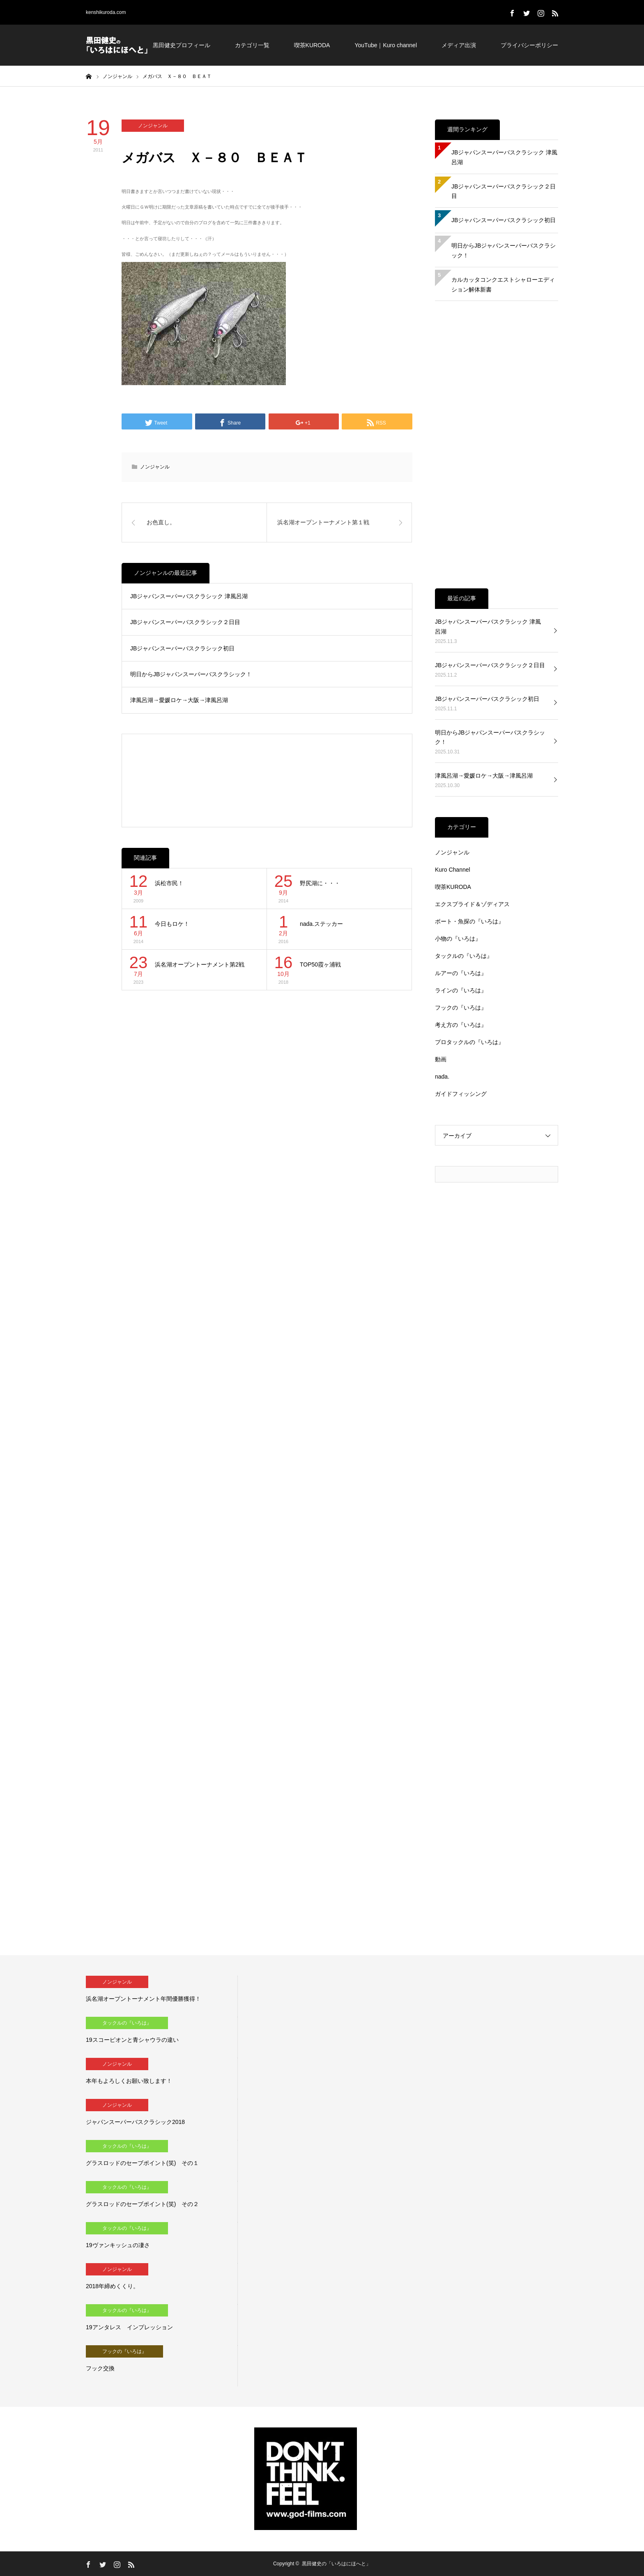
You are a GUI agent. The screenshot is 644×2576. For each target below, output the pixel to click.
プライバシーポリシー (529, 45)
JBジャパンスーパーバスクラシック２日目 (185, 622)
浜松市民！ (169, 883)
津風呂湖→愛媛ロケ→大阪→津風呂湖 (179, 700)
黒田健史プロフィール (181, 45)
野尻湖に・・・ (320, 883)
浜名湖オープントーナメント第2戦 (199, 964)
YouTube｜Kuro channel (385, 45)
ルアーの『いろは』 (461, 973)
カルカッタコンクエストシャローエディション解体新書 (503, 284)
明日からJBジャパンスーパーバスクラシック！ (191, 674)
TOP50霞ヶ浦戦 (320, 964)
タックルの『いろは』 (463, 956)
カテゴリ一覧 (252, 45)
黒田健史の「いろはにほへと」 (336, 2564)
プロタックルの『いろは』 (469, 1042)
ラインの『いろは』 (461, 990)
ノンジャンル (153, 126)
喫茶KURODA (312, 45)
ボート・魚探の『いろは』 (469, 921)
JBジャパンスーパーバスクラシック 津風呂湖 (189, 596)
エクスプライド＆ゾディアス (472, 904)
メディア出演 (459, 45)
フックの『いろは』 (461, 1007)
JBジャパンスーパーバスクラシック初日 (182, 648)
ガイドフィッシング (461, 1094)
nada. (442, 1076)
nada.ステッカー (321, 924)
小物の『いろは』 (458, 938)
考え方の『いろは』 (461, 1025)
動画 (440, 1059)
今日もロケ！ (172, 924)
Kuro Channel (452, 869)
